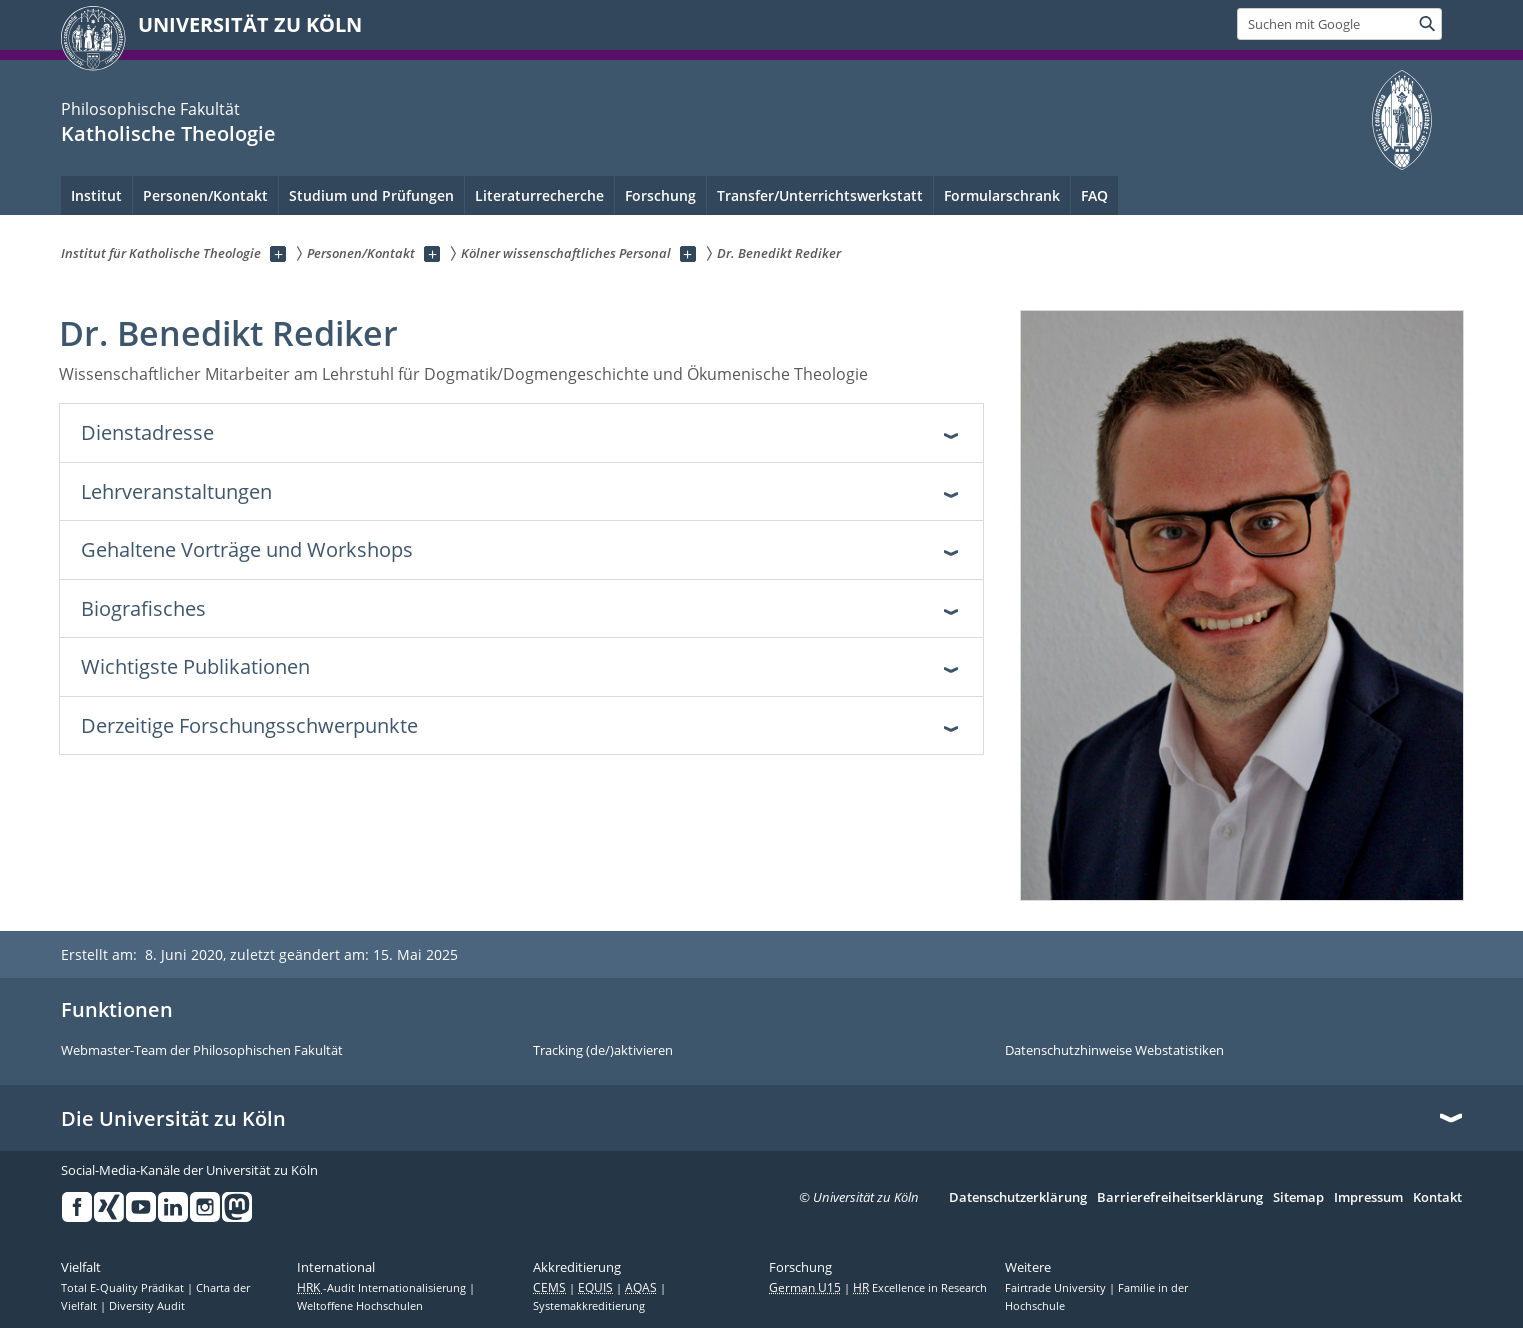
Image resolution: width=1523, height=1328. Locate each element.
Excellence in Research (920, 1288)
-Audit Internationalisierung (383, 1288)
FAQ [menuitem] (1094, 195)
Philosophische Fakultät (150, 109)
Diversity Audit (147, 1306)
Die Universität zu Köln (173, 1119)
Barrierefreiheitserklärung (1180, 1198)
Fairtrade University (1057, 1288)
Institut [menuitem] (96, 195)
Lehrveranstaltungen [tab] (176, 491)
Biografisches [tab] (143, 608)
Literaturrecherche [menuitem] (539, 195)
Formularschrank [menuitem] (1002, 195)
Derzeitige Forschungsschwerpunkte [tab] (249, 725)
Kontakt (1437, 1198)
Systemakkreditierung (589, 1306)
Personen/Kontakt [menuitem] (205, 195)
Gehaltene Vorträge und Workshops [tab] (247, 549)
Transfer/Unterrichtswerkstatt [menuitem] (820, 195)
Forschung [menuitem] (660, 195)
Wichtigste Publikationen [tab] (195, 666)
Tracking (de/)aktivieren (603, 1051)
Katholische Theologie (168, 133)
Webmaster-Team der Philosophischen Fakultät (202, 1051)
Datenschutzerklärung (1018, 1198)
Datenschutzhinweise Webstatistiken (1114, 1051)
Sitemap (1298, 1198)
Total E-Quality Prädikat (124, 1288)
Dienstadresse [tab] (147, 432)
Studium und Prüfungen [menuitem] (371, 195)
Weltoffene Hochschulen (360, 1306)
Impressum (1368, 1198)
